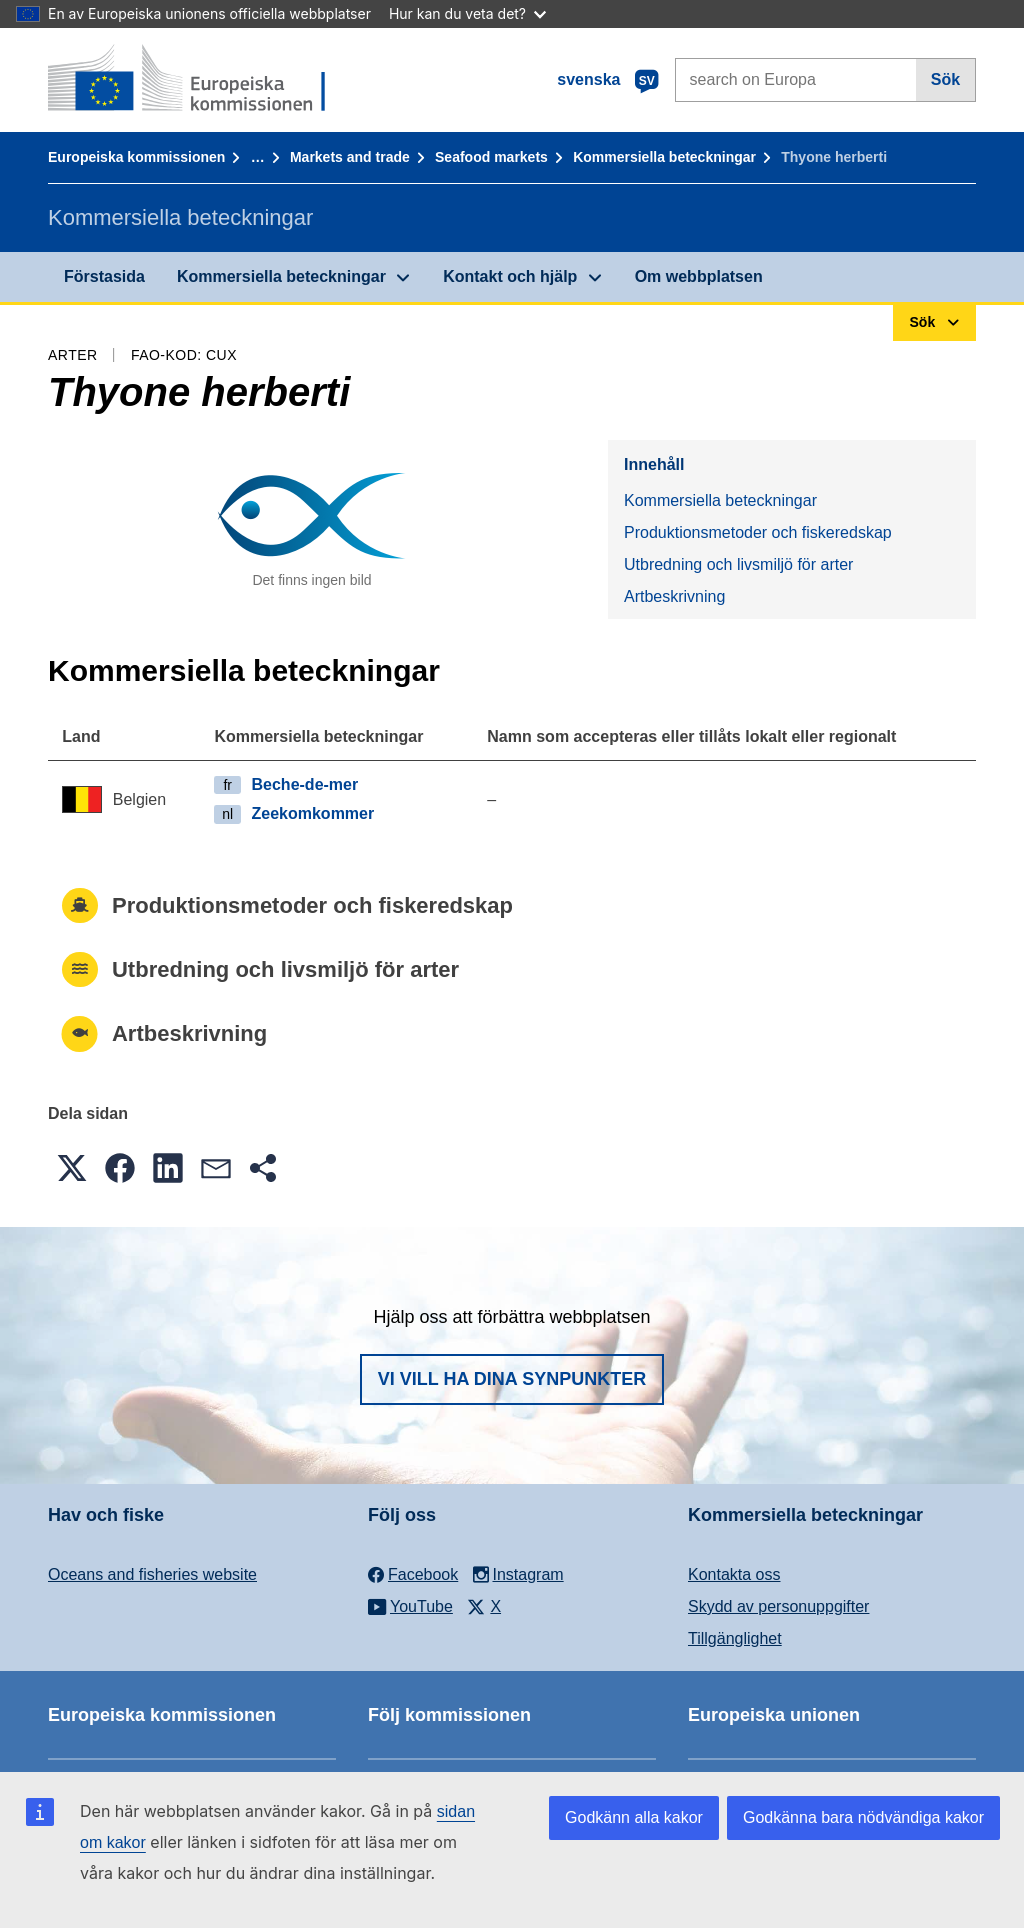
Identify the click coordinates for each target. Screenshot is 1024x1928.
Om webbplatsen (699, 276)
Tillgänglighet (735, 1638)
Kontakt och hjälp (510, 276)
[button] (72, 1168)
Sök (945, 79)
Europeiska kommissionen (136, 157)
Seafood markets (491, 157)
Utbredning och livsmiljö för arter (738, 564)
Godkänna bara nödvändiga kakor (863, 1817)
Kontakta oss (734, 1574)
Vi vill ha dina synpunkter (512, 1379)
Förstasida (104, 276)
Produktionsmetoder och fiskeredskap (758, 532)
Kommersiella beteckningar (664, 157)
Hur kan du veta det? (467, 13)
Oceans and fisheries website (152, 1574)
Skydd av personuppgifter (778, 1606)
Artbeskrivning (674, 596)
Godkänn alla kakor (634, 1817)
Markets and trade (350, 157)
